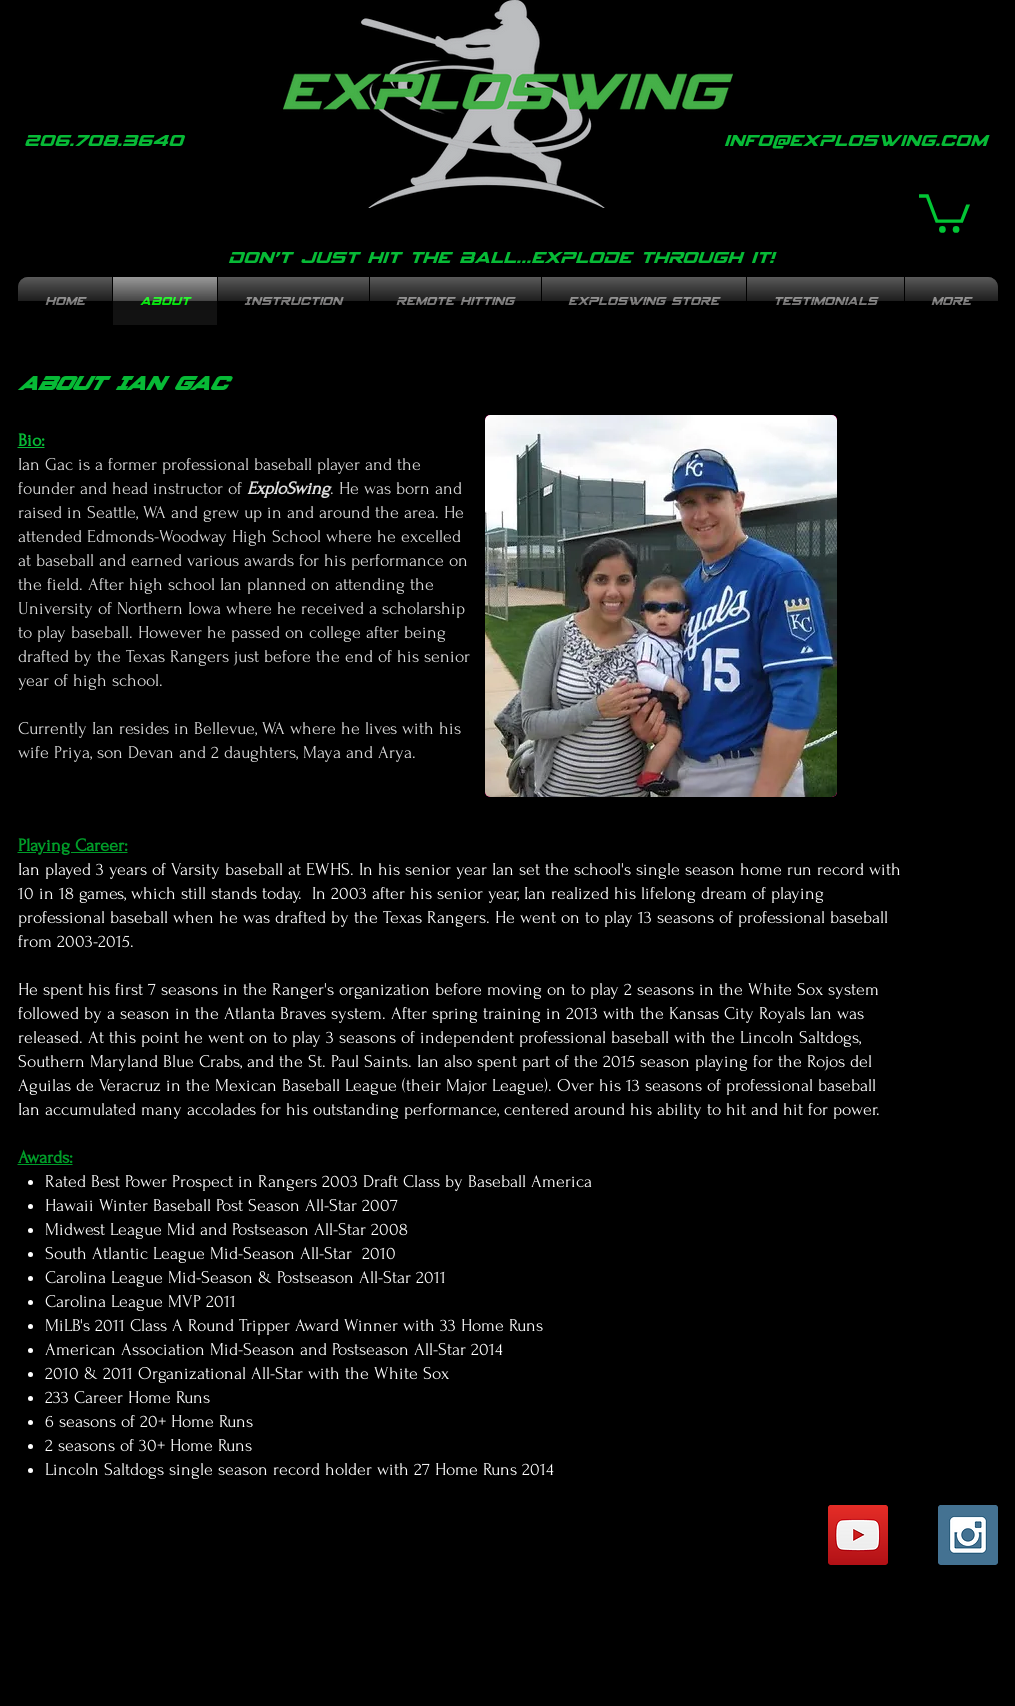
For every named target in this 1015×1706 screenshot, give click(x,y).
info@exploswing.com (855, 140)
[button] (944, 211)
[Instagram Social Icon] (968, 1535)
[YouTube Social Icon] (858, 1535)
